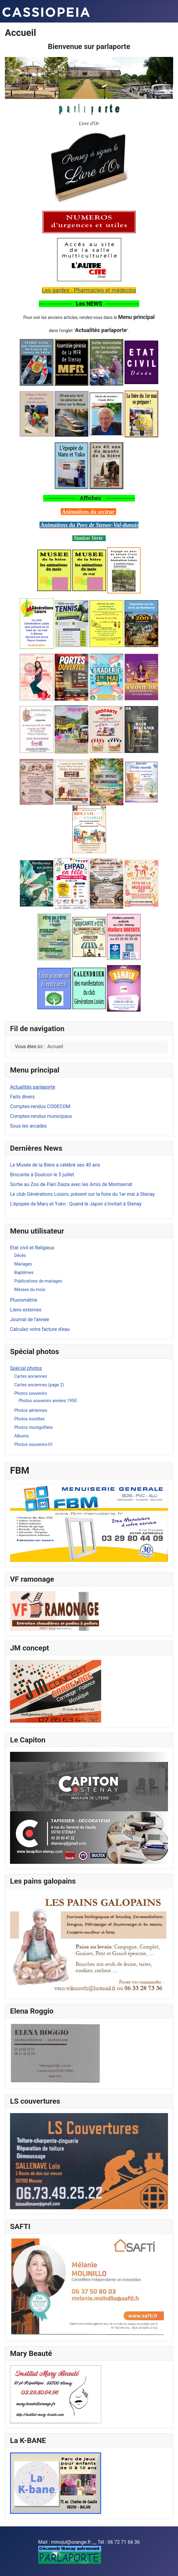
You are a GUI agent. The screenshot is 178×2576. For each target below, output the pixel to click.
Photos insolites (29, 1418)
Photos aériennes (30, 1410)
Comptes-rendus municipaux (41, 1116)
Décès (20, 1255)
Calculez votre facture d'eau (40, 1329)
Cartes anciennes (30, 1376)
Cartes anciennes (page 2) (39, 1384)
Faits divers (22, 1097)
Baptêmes (23, 1272)
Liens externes (25, 1310)
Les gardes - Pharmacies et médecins (89, 290)
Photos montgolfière (33, 1427)
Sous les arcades (28, 1126)
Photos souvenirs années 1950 (48, 1400)
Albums (21, 1435)
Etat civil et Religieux (32, 1248)
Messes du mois (29, 1289)
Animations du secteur (88, 511)
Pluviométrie (23, 1300)
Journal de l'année (29, 1319)
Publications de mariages (38, 1281)
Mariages (23, 1264)
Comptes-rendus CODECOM (40, 1106)
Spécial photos (26, 1368)
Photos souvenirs (30, 1393)
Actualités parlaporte (32, 1087)
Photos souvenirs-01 (33, 1444)
